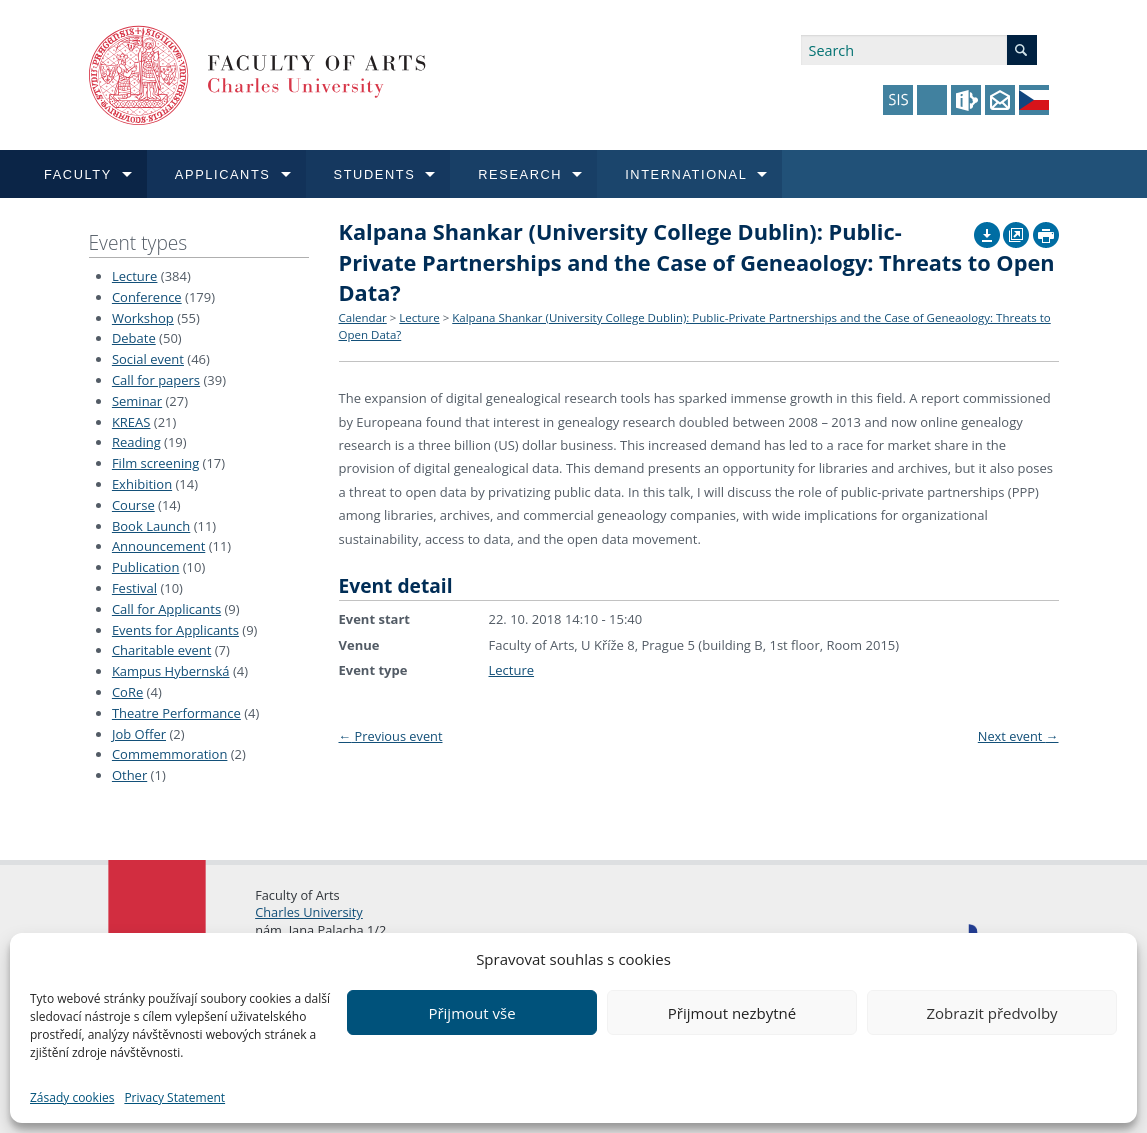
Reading (136, 442)
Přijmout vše (471, 1013)
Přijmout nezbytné (732, 1013)
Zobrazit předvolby (991, 1013)
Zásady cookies (72, 1097)
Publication (145, 567)
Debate (134, 338)
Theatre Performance (176, 713)
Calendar (363, 317)
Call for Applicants (166, 609)
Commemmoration (170, 754)
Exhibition (142, 484)
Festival (134, 588)
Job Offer (139, 734)
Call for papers (156, 380)
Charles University (309, 912)
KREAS (131, 422)
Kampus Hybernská (171, 671)
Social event (148, 359)
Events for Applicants (175, 630)
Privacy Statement (174, 1097)
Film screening (155, 463)
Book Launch (151, 526)
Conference (147, 297)
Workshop (143, 318)
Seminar (137, 401)
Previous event (391, 736)
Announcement (158, 546)
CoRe (127, 692)
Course (133, 505)
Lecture (135, 276)
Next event (1018, 736)
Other (129, 775)
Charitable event (161, 650)
